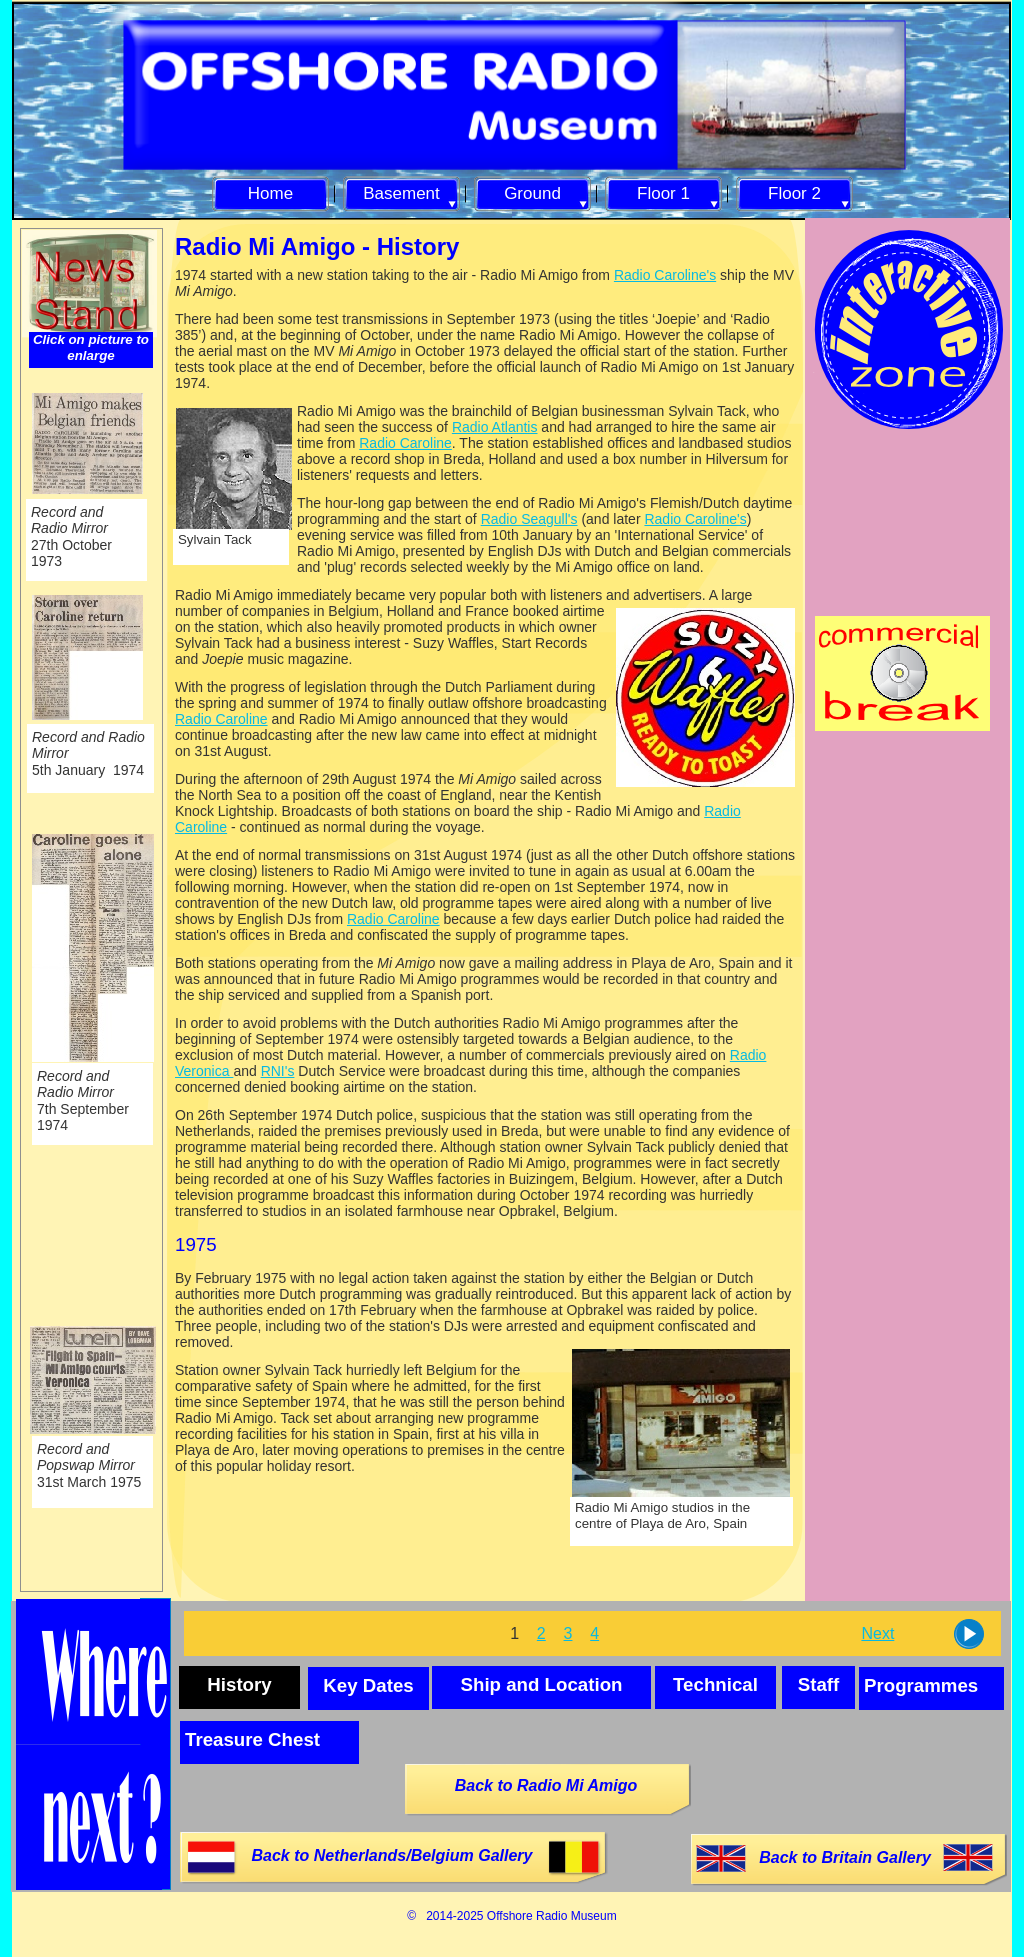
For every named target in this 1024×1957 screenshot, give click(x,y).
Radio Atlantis (495, 427)
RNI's (278, 1071)
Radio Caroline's (665, 275)
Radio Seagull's (529, 519)
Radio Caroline (405, 443)
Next (877, 1633)
